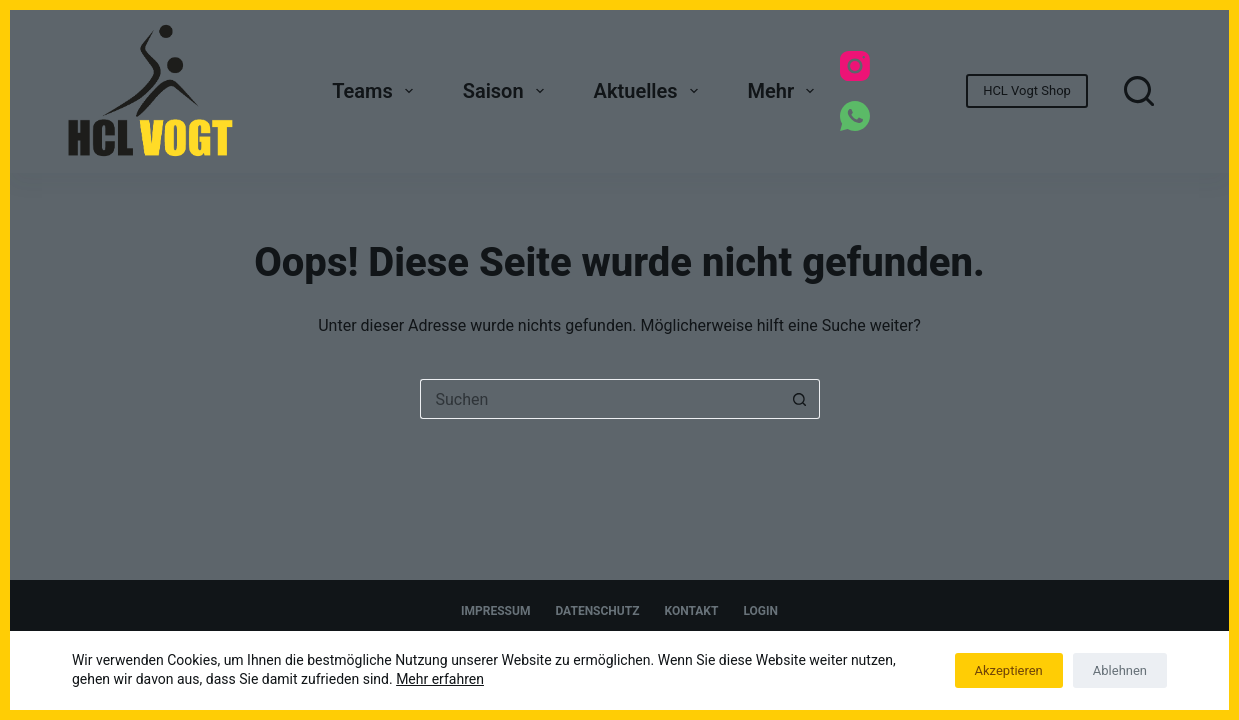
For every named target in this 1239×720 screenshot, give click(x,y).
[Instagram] (855, 66)
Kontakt (691, 611)
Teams (376, 91)
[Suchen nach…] (600, 399)
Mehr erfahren (440, 679)
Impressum (495, 611)
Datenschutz (597, 611)
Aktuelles (650, 91)
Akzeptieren (1009, 670)
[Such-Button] (800, 399)
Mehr (785, 91)
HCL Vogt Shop (1027, 90)
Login (760, 611)
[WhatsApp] (855, 116)
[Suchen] (1139, 91)
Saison (507, 91)
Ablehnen (1120, 670)
